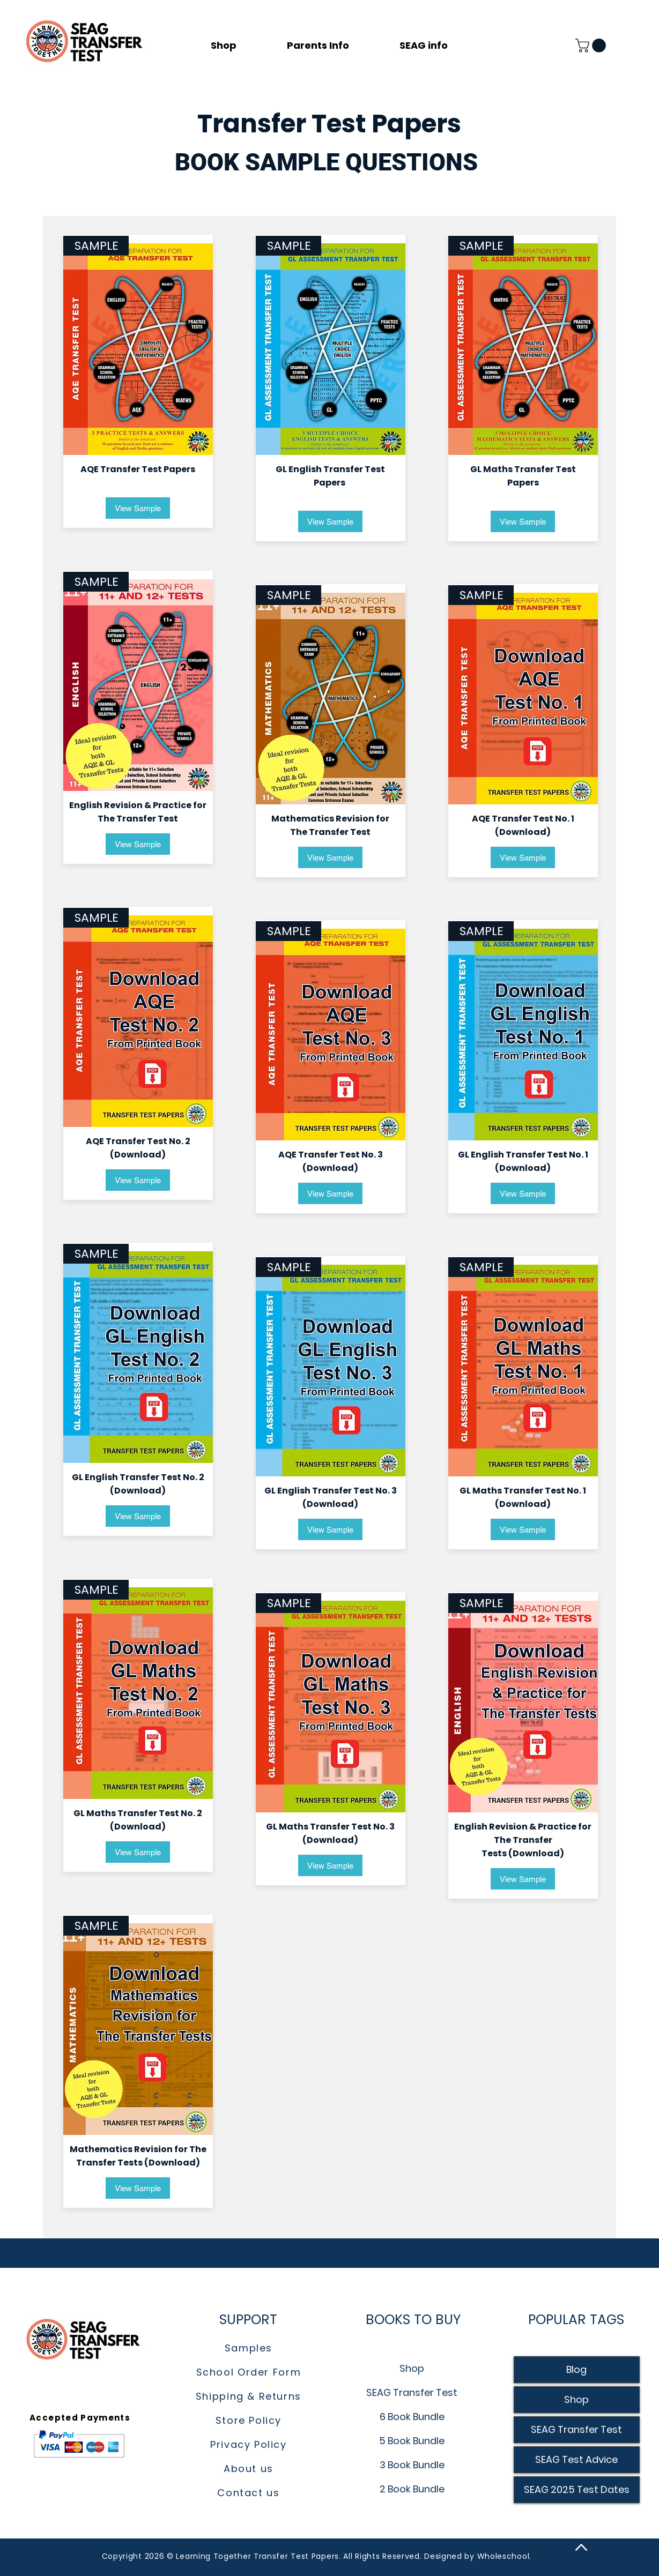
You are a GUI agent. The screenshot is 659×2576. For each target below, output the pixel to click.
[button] (335, 45)
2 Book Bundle (412, 2489)
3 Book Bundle (412, 2465)
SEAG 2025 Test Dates (577, 2489)
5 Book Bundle (412, 2440)
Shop (411, 2368)
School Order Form (248, 2372)
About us (248, 2468)
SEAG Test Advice (576, 2459)
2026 (156, 2556)
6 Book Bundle (412, 2416)
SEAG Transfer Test (411, 2392)
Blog (576, 2369)
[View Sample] (138, 508)
